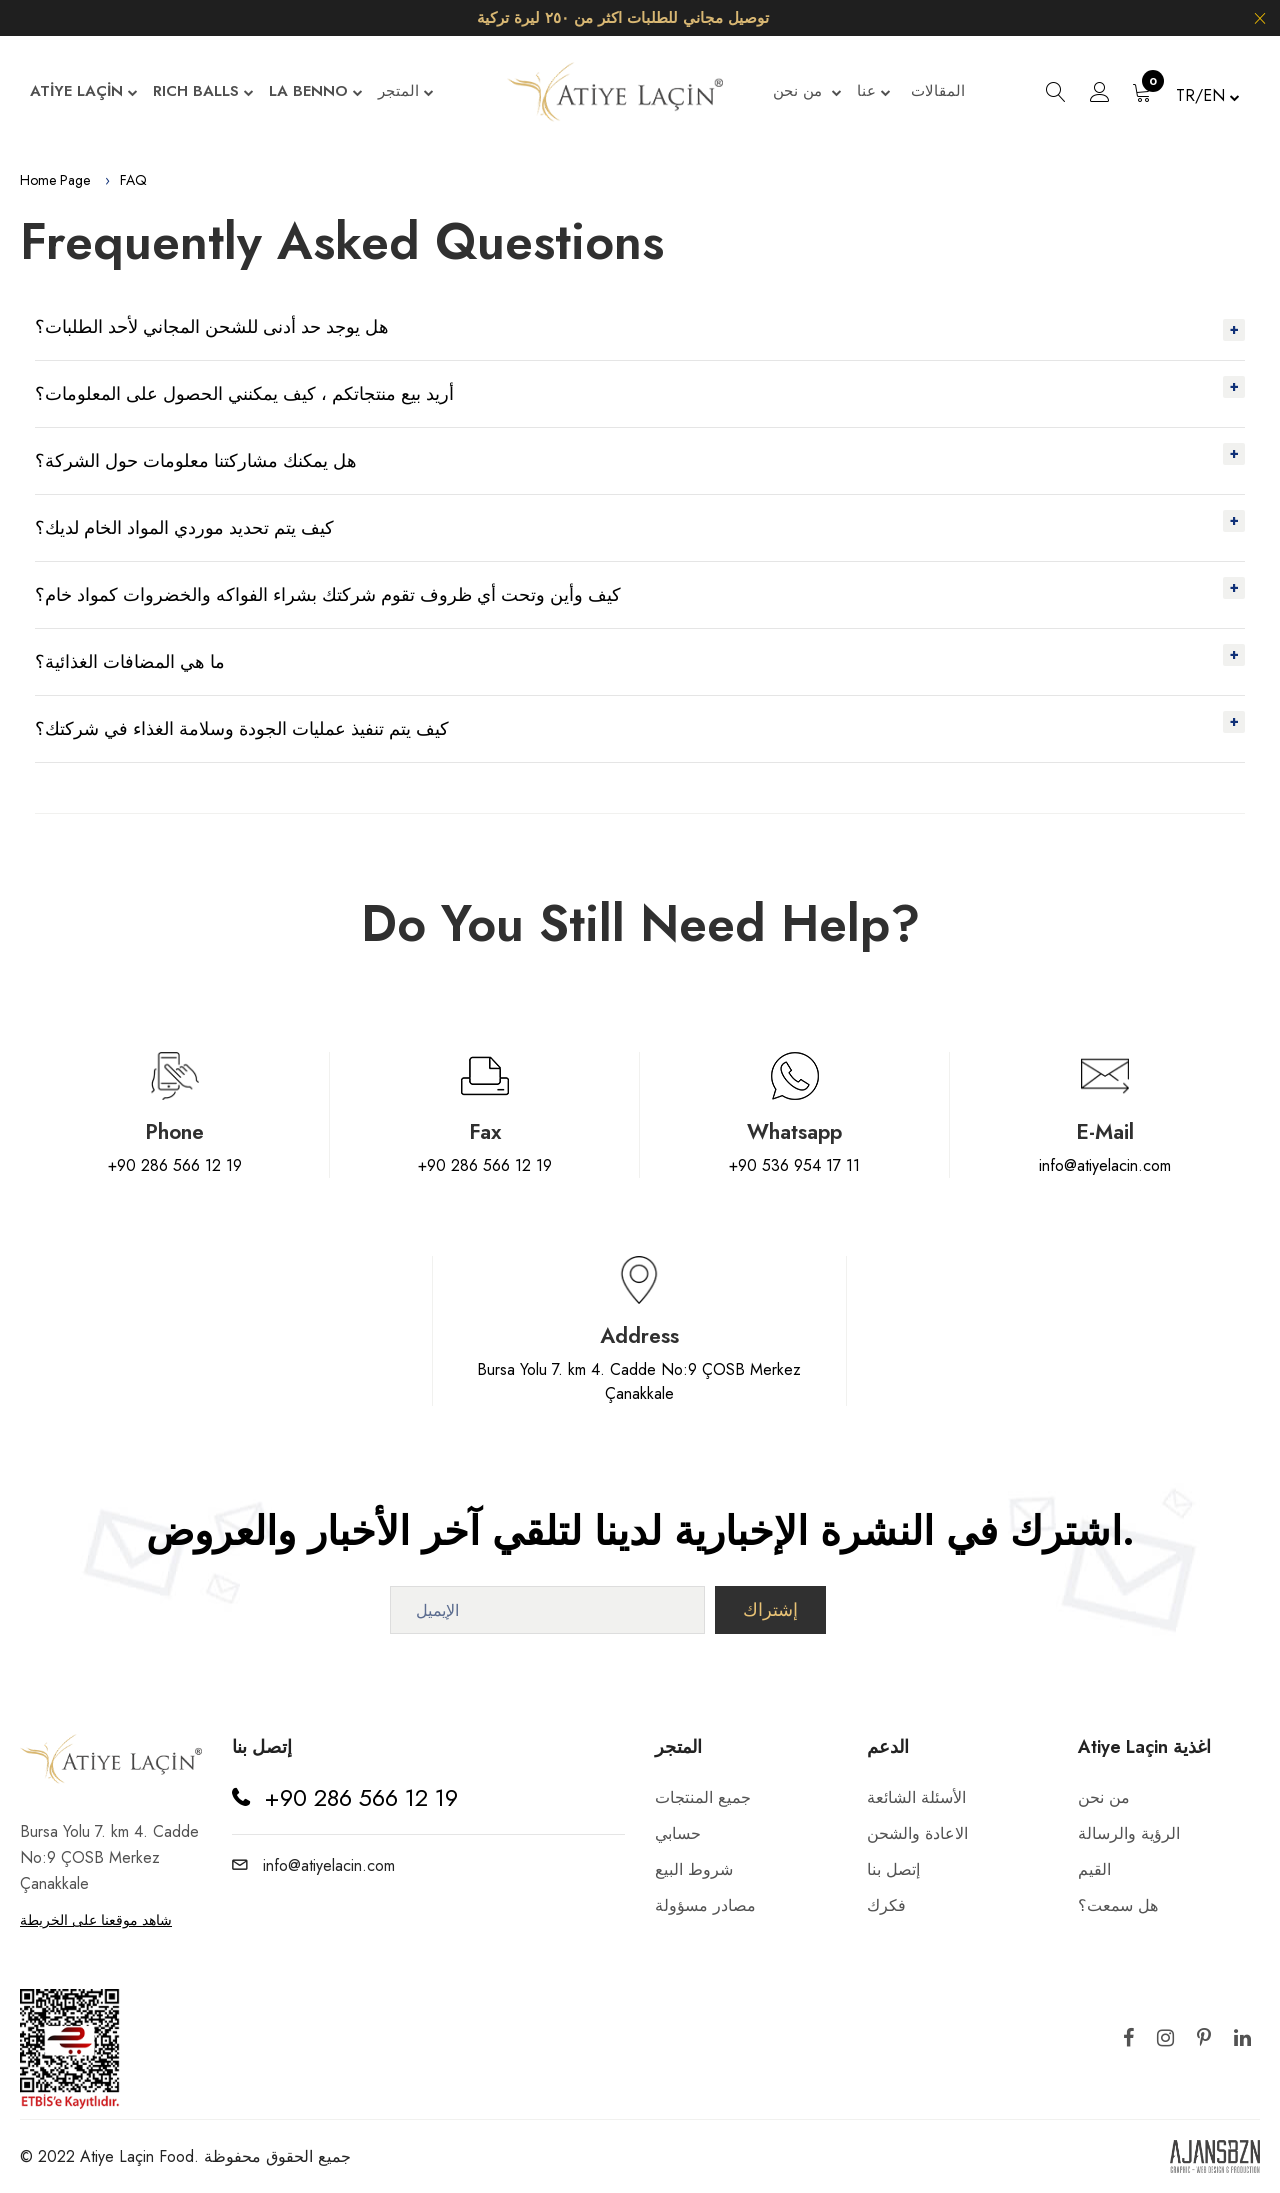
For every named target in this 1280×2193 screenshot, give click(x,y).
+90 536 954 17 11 (794, 1165)
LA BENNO (316, 92)
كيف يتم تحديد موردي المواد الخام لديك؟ (184, 528)
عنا (874, 92)
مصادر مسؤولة (705, 1905)
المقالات (938, 91)
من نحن (807, 92)
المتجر (406, 92)
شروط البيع (694, 1869)
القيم (1094, 1869)
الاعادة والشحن (917, 1833)
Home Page (55, 180)
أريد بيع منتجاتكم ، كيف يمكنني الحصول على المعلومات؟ (244, 394)
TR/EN (1208, 95)
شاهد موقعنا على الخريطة (96, 1920)
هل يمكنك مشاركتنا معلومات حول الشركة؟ (196, 461)
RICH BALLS (203, 92)
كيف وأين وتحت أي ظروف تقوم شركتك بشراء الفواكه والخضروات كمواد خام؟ (328, 595)
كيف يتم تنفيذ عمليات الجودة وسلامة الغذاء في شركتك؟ (242, 729)
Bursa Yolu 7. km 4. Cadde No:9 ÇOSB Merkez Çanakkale (639, 1381)
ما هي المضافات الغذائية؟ (130, 662)
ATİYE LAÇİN (84, 92)
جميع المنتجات (703, 1797)
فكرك (886, 1905)
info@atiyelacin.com (1105, 1165)
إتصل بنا (893, 1869)
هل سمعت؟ (1118, 1905)
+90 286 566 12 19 (175, 1165)
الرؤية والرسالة (1129, 1833)
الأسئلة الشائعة (916, 1797)
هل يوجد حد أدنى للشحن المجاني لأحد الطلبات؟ (212, 327)
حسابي (678, 1833)
